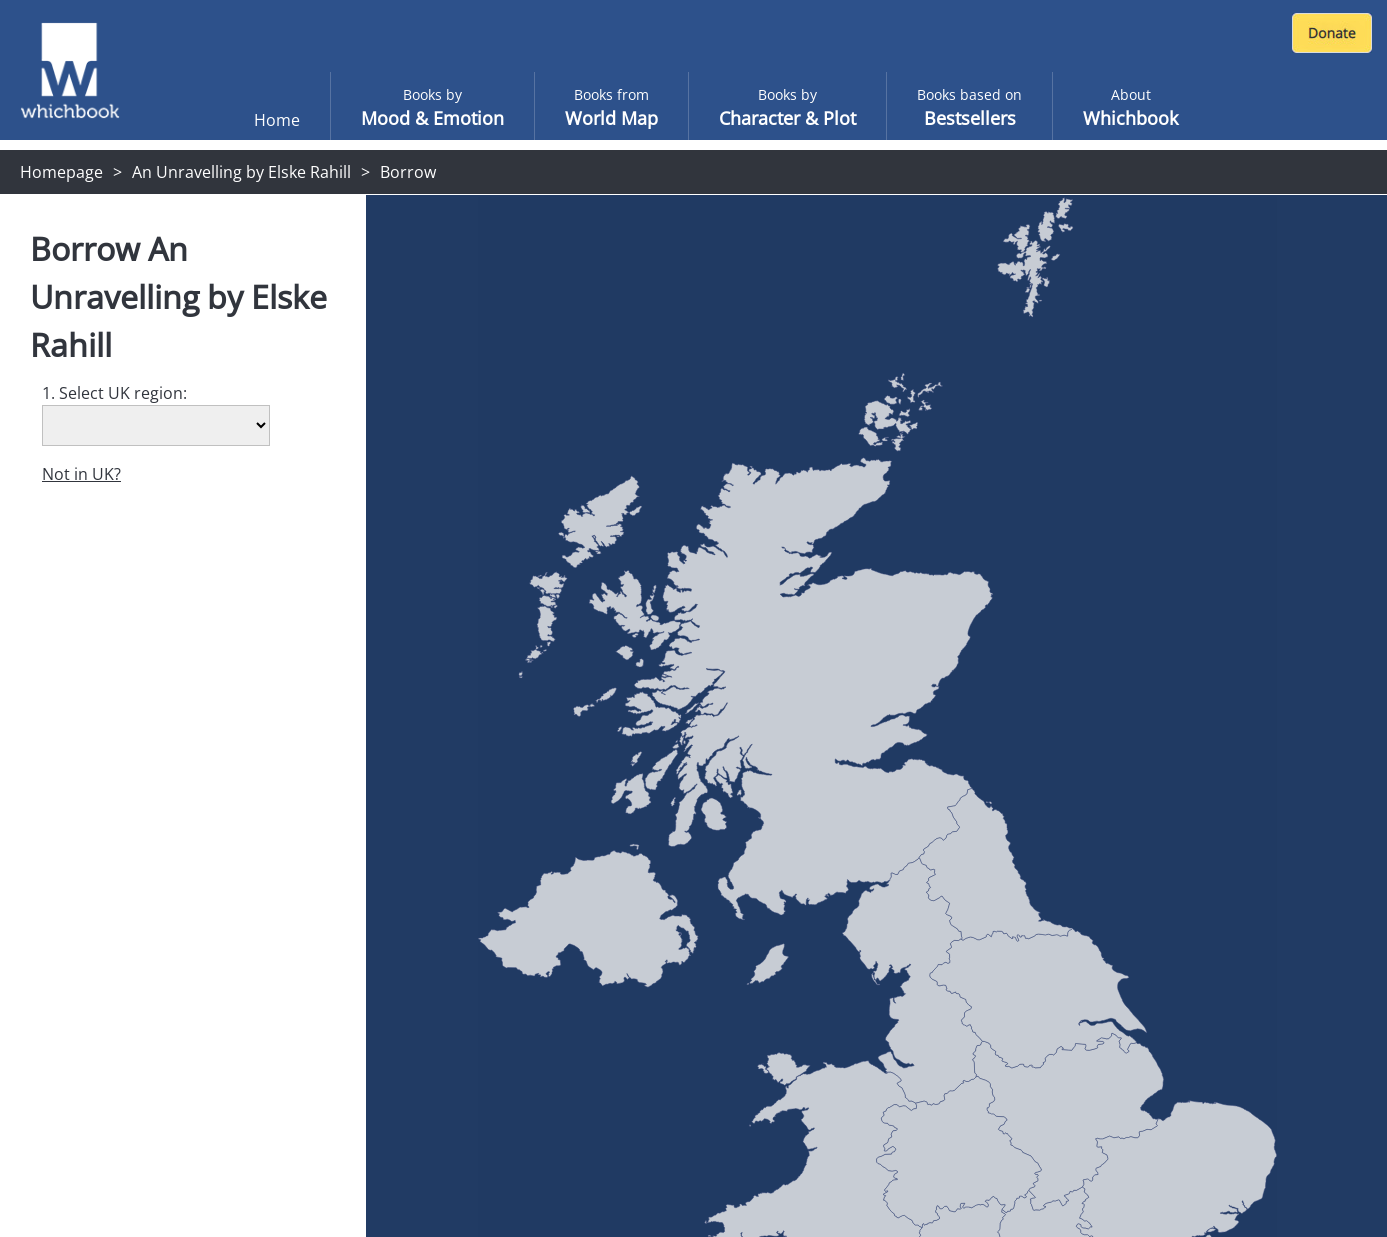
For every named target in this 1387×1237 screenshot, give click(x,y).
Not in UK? (81, 474)
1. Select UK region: (114, 393)
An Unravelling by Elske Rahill (241, 172)
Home (277, 120)
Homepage (61, 172)
